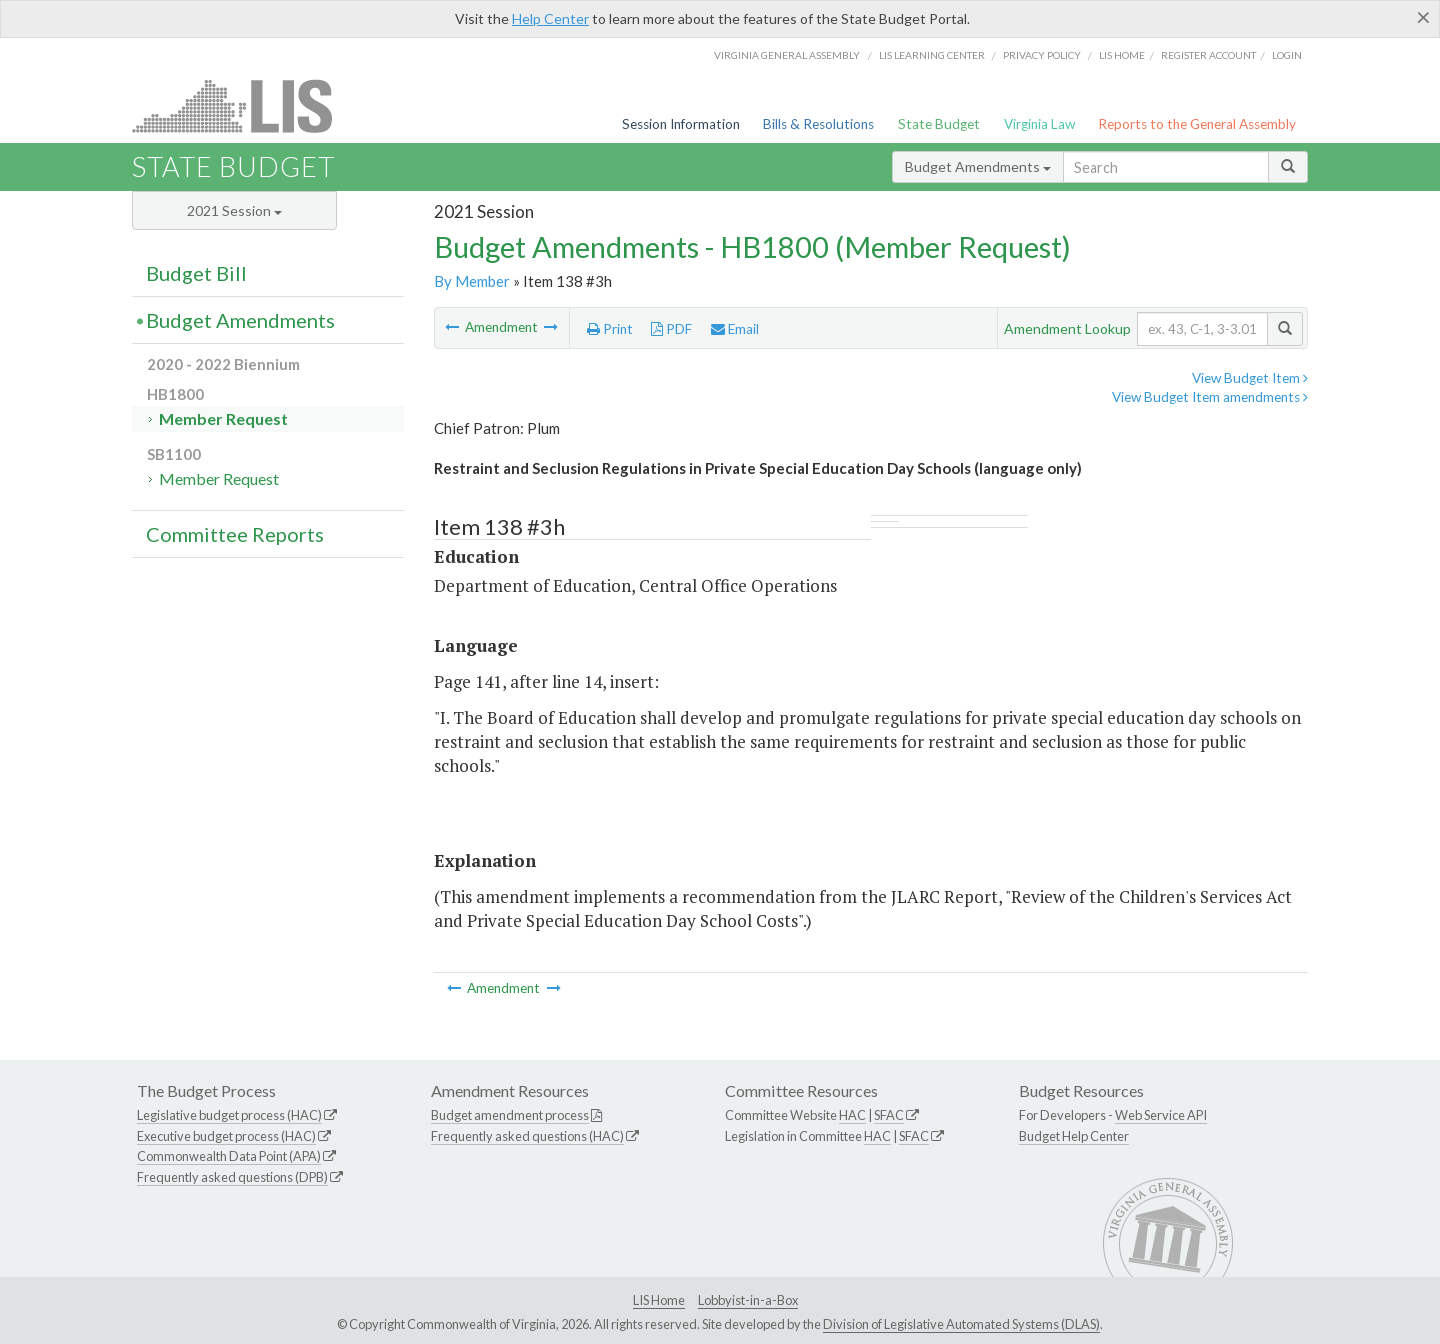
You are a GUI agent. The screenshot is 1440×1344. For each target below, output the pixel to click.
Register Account (1208, 55)
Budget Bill (196, 273)
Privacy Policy (1042, 55)
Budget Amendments (978, 166)
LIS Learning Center (932, 55)
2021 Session (234, 210)
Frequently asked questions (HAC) (527, 1136)
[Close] (1423, 17)
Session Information (681, 124)
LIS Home (659, 1300)
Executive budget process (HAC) (226, 1136)
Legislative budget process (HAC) (229, 1115)
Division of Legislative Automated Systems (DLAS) (961, 1324)
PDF (671, 329)
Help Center (550, 18)
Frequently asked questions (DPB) (232, 1177)
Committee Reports (235, 534)
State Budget (939, 124)
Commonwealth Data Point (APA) (229, 1156)
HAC (852, 1115)
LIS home (1122, 55)
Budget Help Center (1074, 1136)
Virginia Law (1039, 124)
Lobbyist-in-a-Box (748, 1300)
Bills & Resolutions (818, 124)
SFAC (889, 1115)
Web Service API (1161, 1115)
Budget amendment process (510, 1115)
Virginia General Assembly (787, 55)
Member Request (223, 418)
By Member (472, 281)
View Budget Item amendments (1210, 397)
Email (735, 329)
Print (610, 329)
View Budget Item (1250, 378)
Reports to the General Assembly (1197, 124)
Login (1287, 55)
